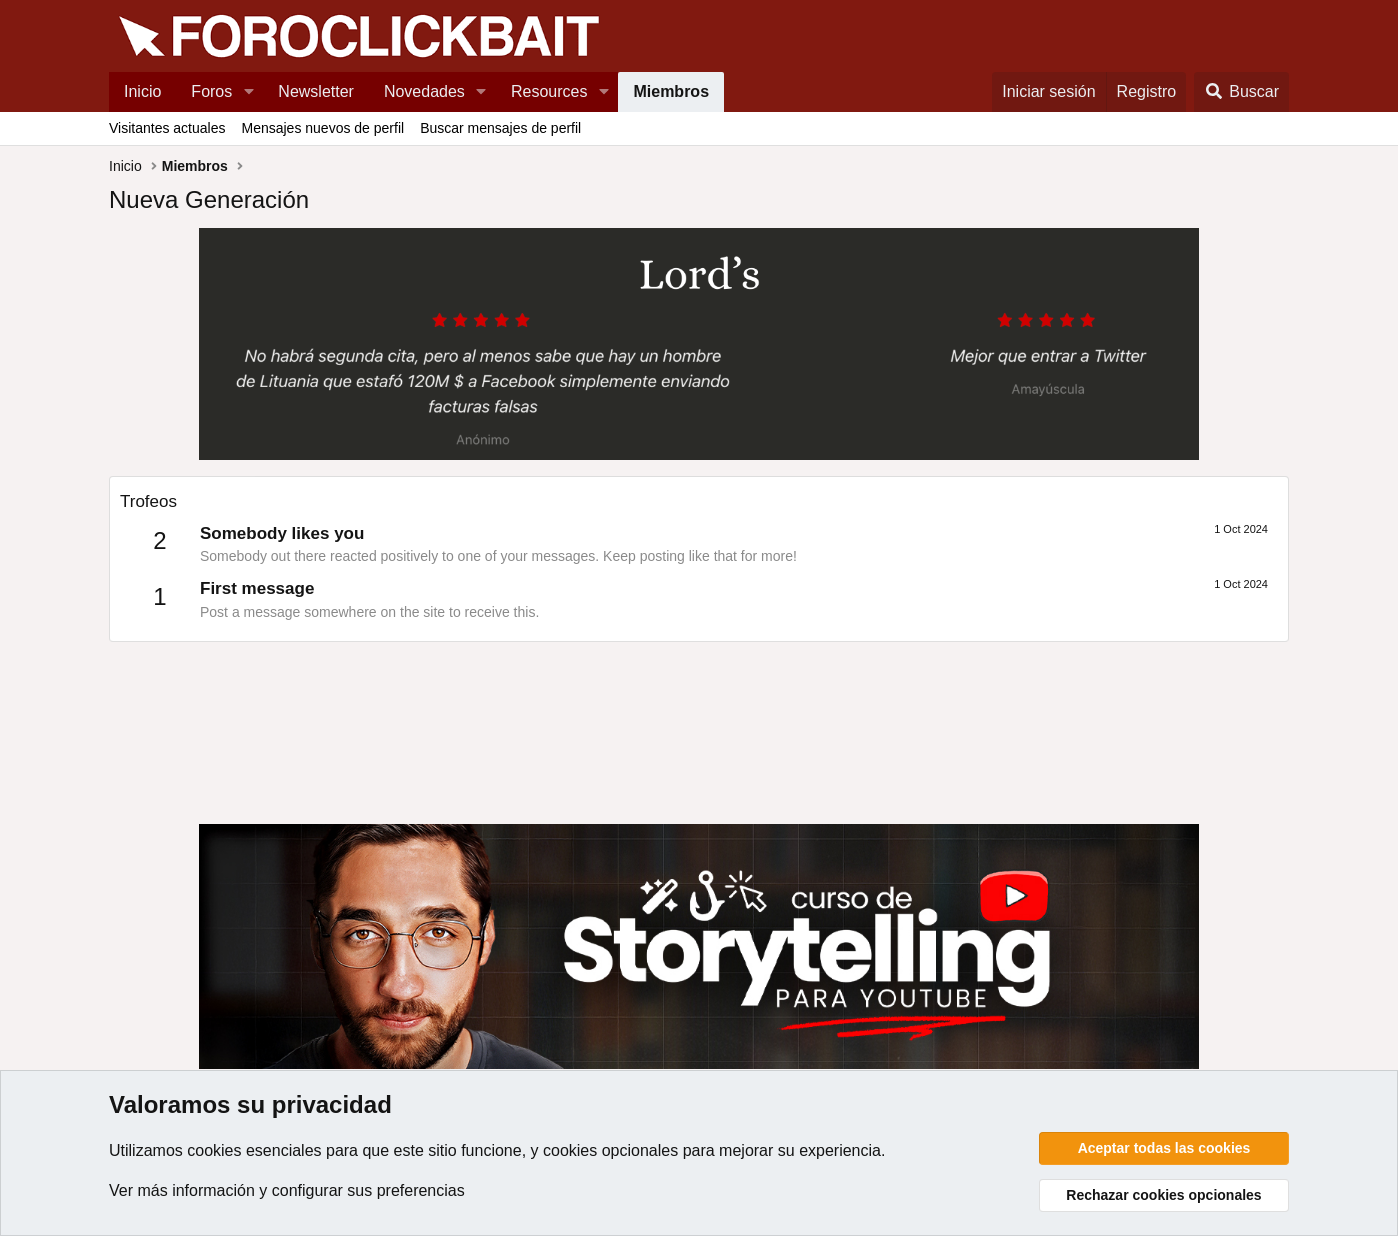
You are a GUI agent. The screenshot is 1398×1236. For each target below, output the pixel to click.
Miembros (671, 91)
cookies (214, 1150)
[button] (248, 92)
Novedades (424, 91)
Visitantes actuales (167, 128)
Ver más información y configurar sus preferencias (287, 1190)
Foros (211, 91)
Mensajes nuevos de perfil (322, 128)
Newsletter (316, 91)
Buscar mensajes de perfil (500, 128)
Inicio (142, 91)
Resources (549, 91)
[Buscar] (1241, 92)
